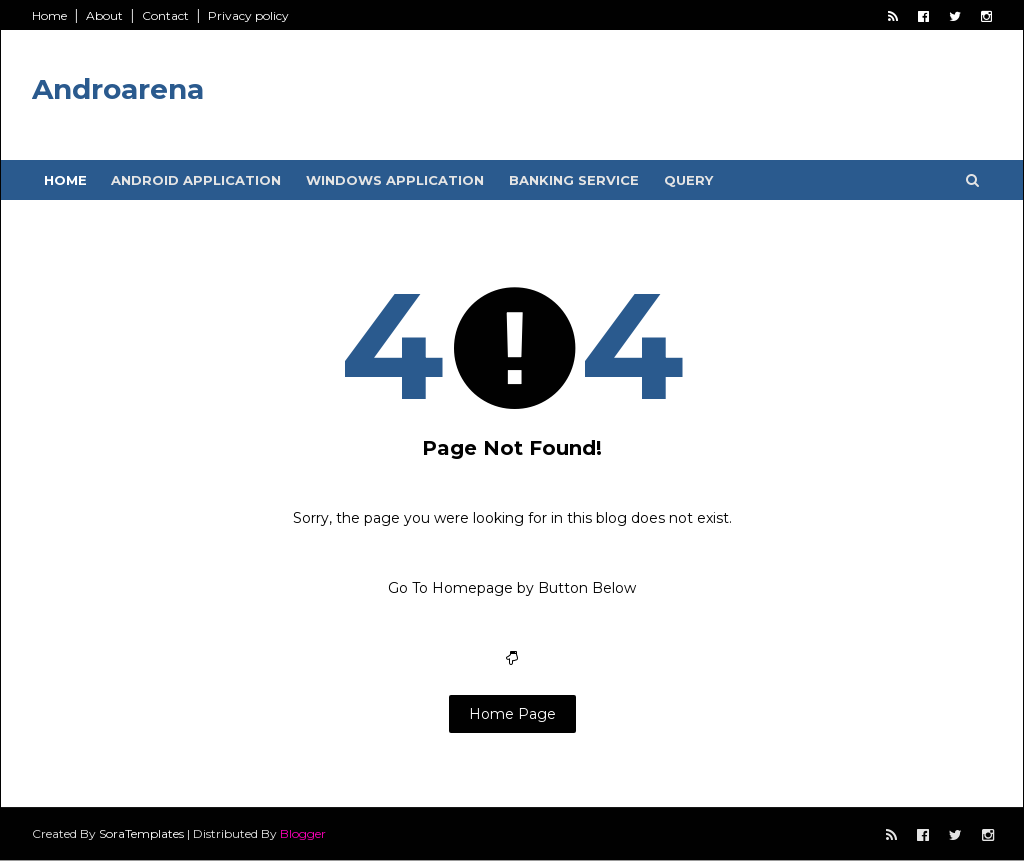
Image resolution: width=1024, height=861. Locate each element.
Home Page (512, 714)
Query (688, 180)
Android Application (196, 180)
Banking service (574, 180)
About (104, 15)
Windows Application (395, 180)
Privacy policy (248, 15)
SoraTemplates (141, 833)
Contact (165, 15)
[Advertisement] (627, 90)
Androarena (118, 89)
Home (49, 15)
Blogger (303, 833)
